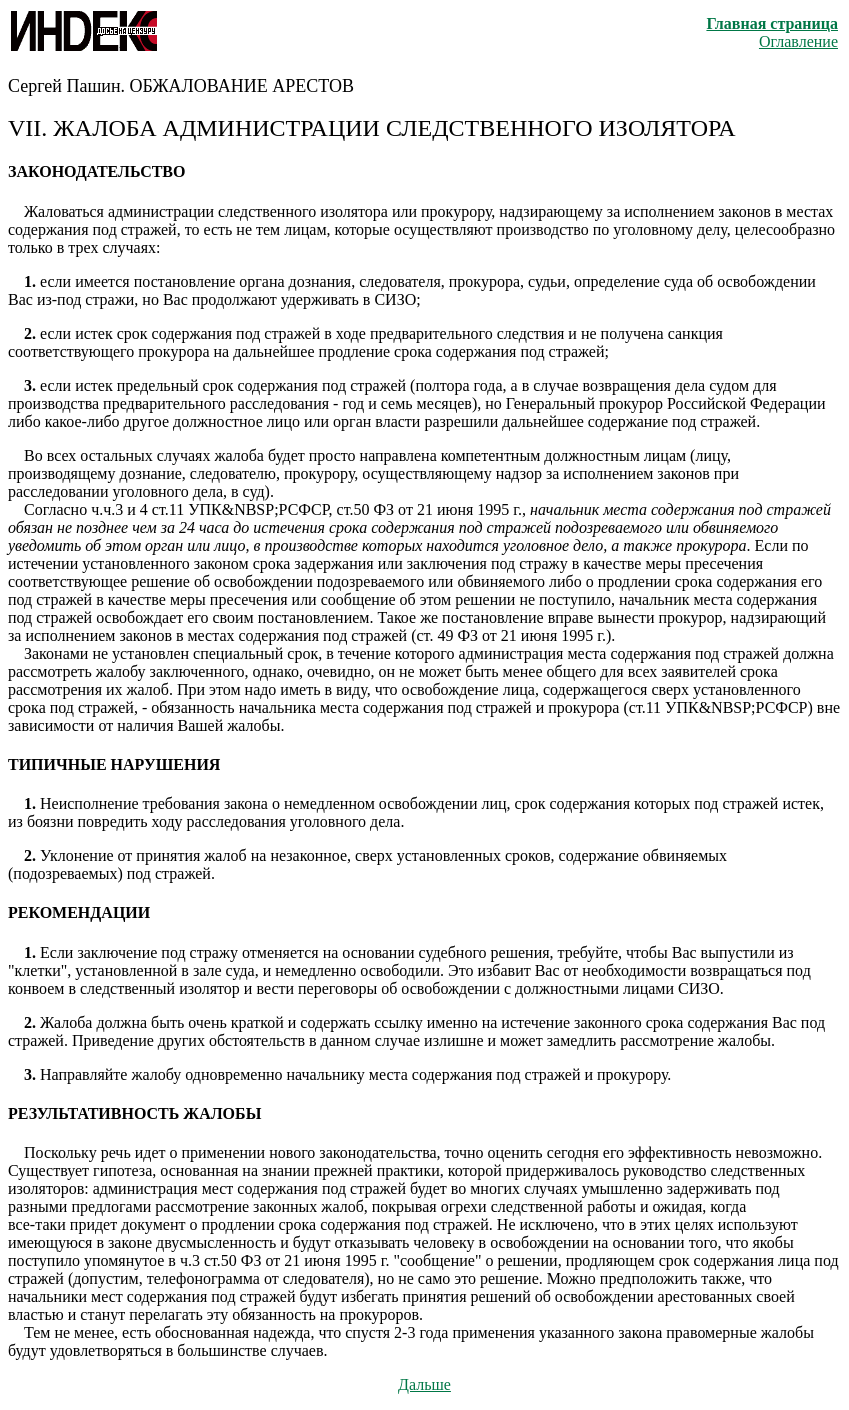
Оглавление (798, 41)
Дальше (424, 1384)
